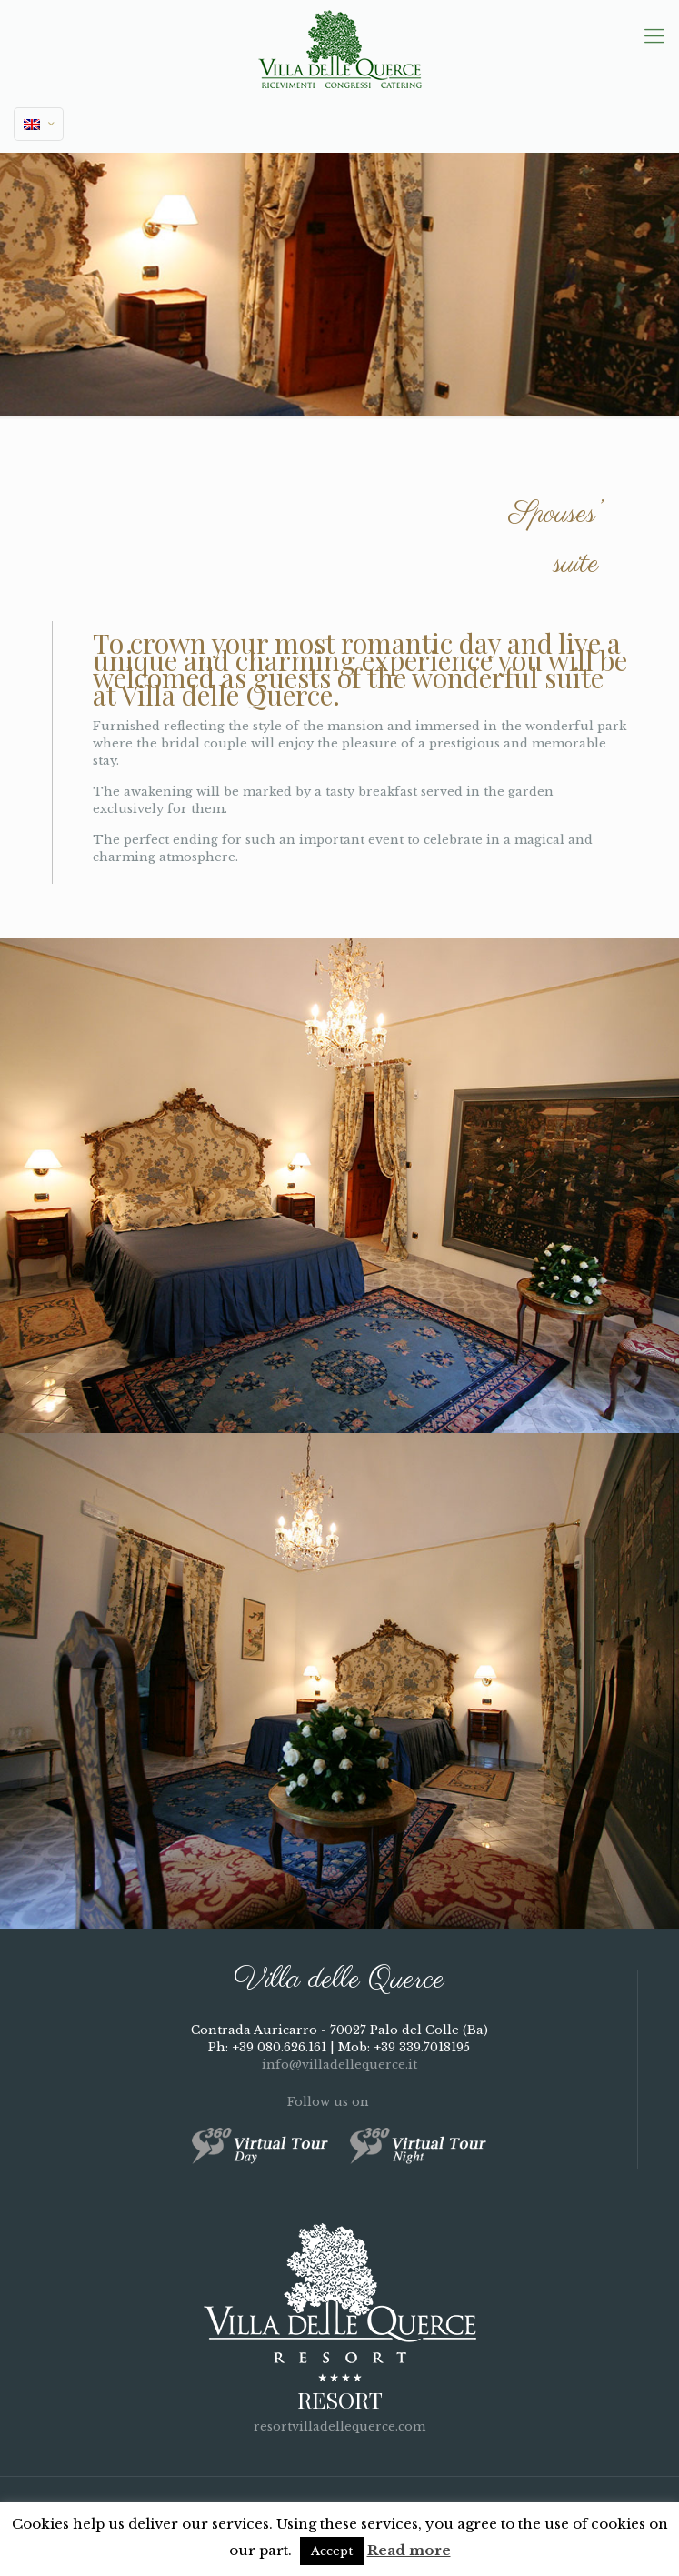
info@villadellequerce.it (339, 2064)
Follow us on (339, 2102)
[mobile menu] (654, 36)
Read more (409, 2550)
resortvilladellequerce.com (339, 2426)
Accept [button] (332, 2551)
